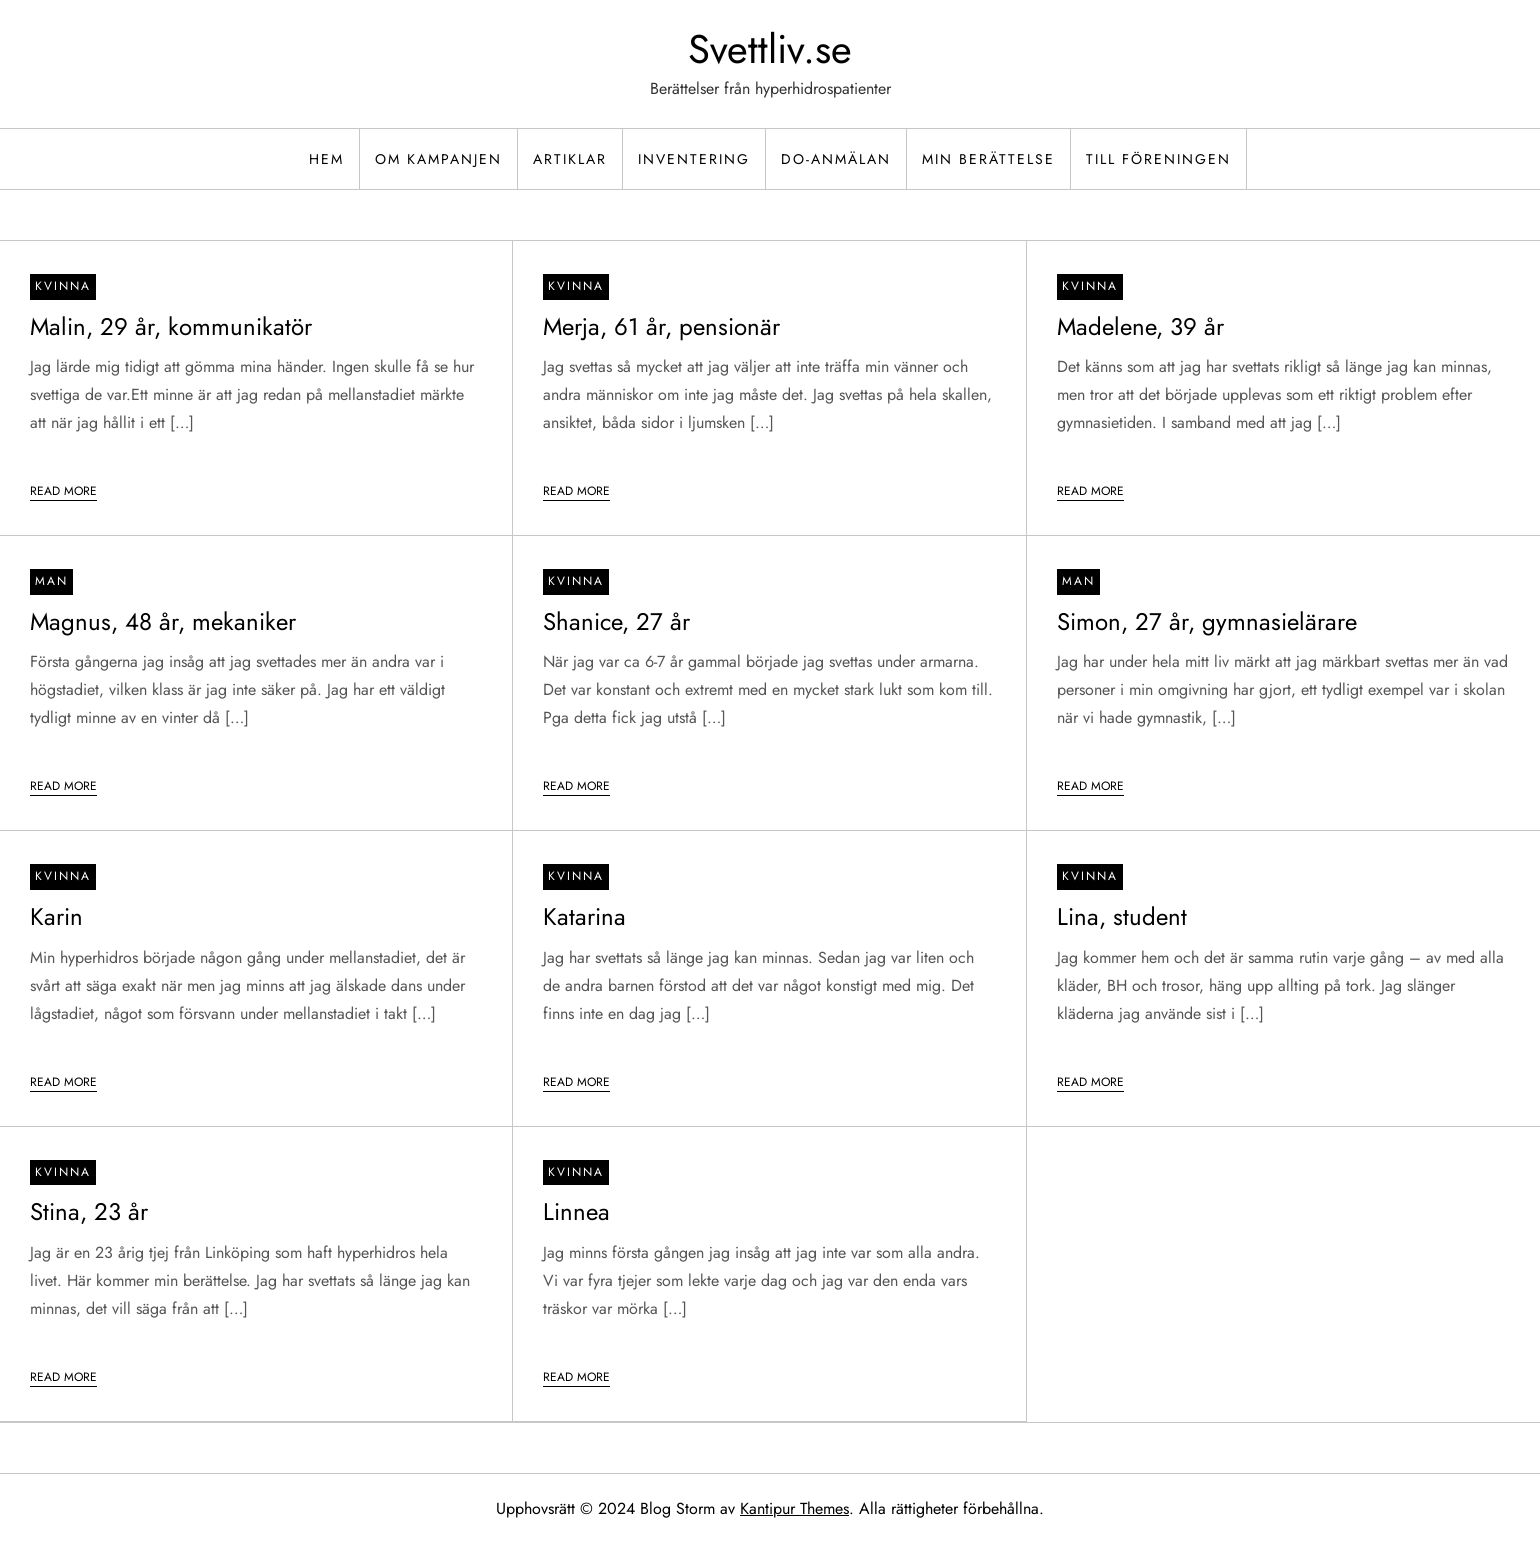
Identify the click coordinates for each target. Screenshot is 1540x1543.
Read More (63, 491)
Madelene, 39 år (1140, 326)
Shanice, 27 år (616, 621)
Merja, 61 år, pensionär (661, 326)
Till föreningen (1158, 159)
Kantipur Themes (794, 1508)
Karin (56, 916)
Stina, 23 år (89, 1211)
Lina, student (1122, 916)
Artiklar (570, 159)
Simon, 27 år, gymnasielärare (1207, 621)
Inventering (694, 159)
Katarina (584, 916)
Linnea (576, 1211)
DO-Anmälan (836, 159)
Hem (326, 159)
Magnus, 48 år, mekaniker (163, 621)
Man (51, 581)
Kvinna (63, 286)
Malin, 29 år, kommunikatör (171, 326)
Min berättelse (988, 159)
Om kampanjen (438, 159)
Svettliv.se (770, 49)
